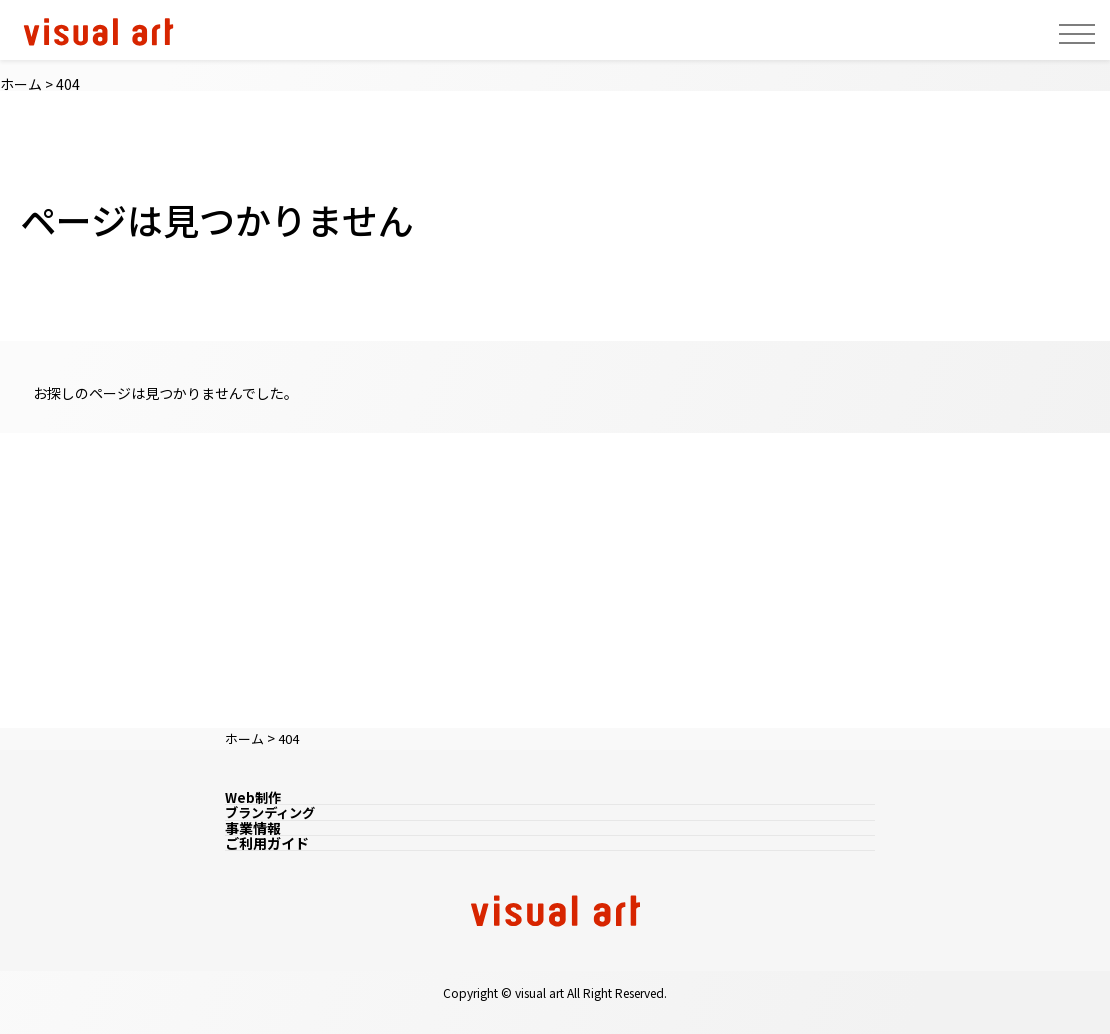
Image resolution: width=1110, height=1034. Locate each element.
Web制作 (254, 797)
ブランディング (273, 812)
